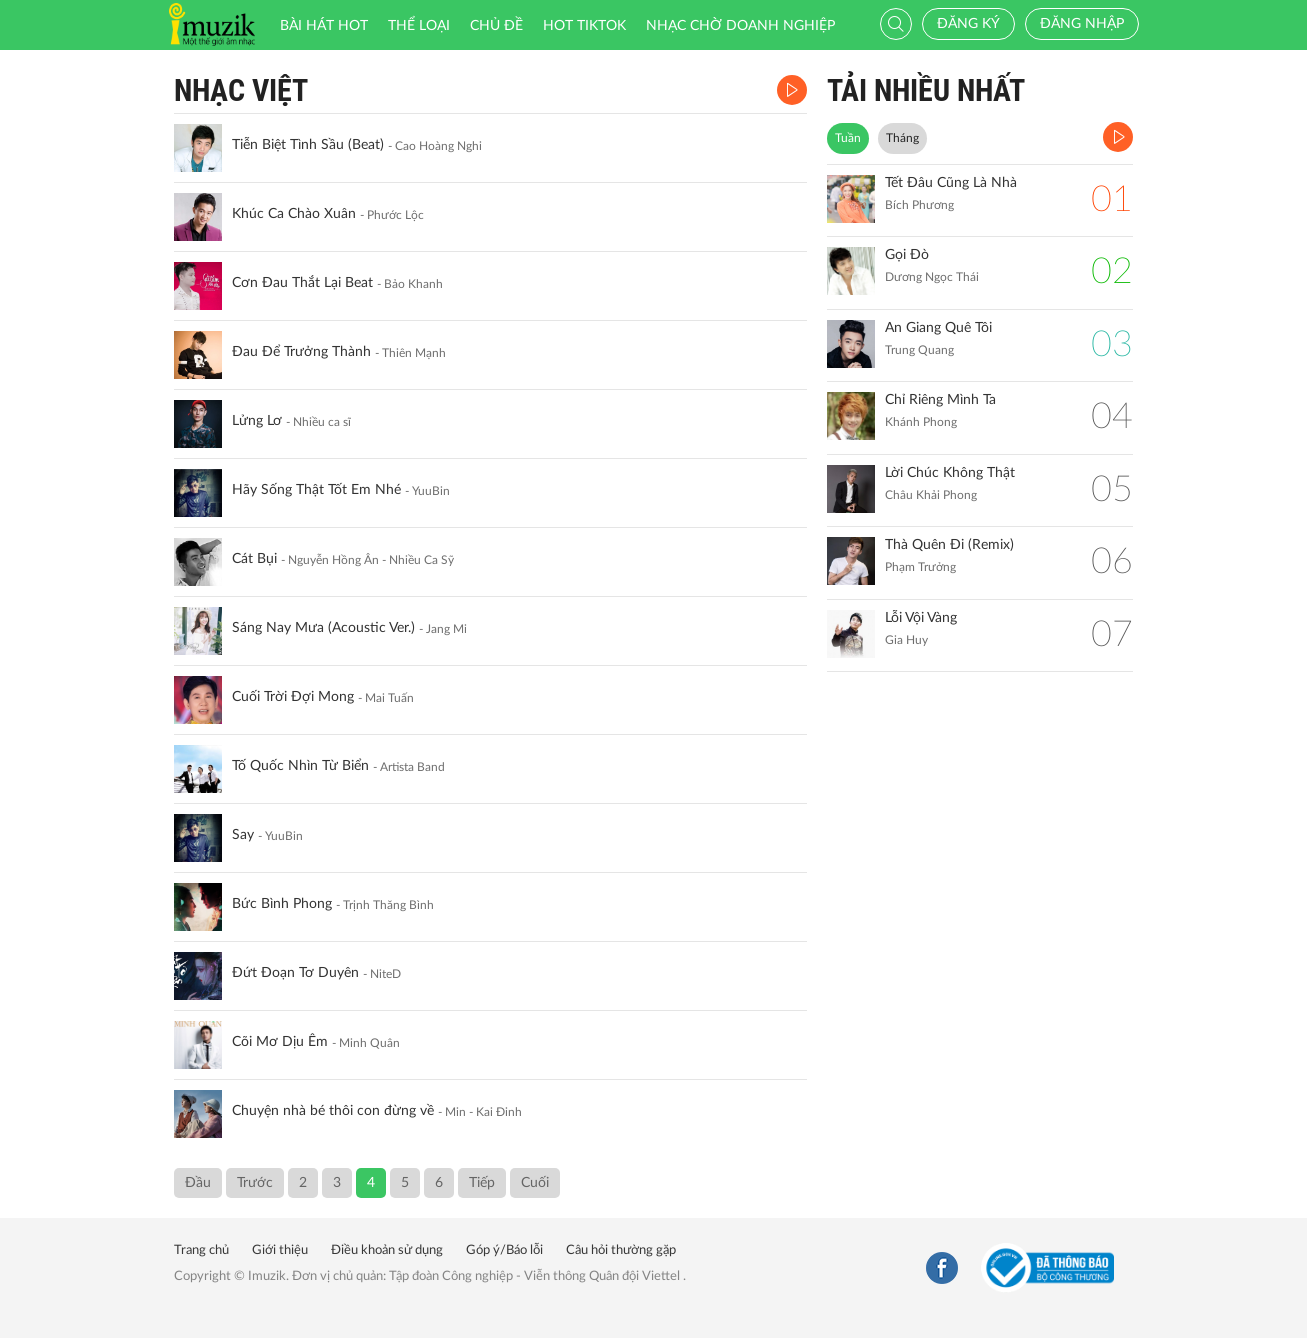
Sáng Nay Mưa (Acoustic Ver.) (323, 628)
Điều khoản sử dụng (387, 1250)
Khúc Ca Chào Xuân (294, 214)
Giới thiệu (280, 1250)
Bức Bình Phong (282, 904)
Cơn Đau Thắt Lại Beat (302, 283)
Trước (255, 1183)
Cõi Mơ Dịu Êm (280, 1042)
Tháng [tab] (902, 138)
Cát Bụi (254, 559)
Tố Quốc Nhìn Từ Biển (300, 766)
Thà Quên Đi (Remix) (949, 545)
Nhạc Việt (241, 90)
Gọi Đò (907, 255)
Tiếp (482, 1183)
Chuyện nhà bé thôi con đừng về (333, 1111)
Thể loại (419, 26)
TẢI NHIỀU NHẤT (926, 90)
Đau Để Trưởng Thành (301, 352)
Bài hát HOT (324, 26)
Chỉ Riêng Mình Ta (940, 400)
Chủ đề (496, 26)
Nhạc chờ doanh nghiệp (740, 26)
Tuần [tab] (848, 138)
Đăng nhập (1082, 24)
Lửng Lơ (257, 421)
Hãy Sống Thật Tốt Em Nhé (316, 490)
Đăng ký (968, 24)
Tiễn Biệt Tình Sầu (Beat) (308, 145)
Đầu (198, 1183)
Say (243, 835)
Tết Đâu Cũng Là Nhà (951, 183)
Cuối (535, 1183)
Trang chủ (201, 1250)
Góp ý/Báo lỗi (504, 1250)
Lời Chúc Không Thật (950, 473)
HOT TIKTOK (584, 26)
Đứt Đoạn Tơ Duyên (295, 973)
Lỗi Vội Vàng (921, 618)
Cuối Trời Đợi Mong (293, 697)
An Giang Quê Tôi (938, 328)
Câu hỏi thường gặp (621, 1250)
